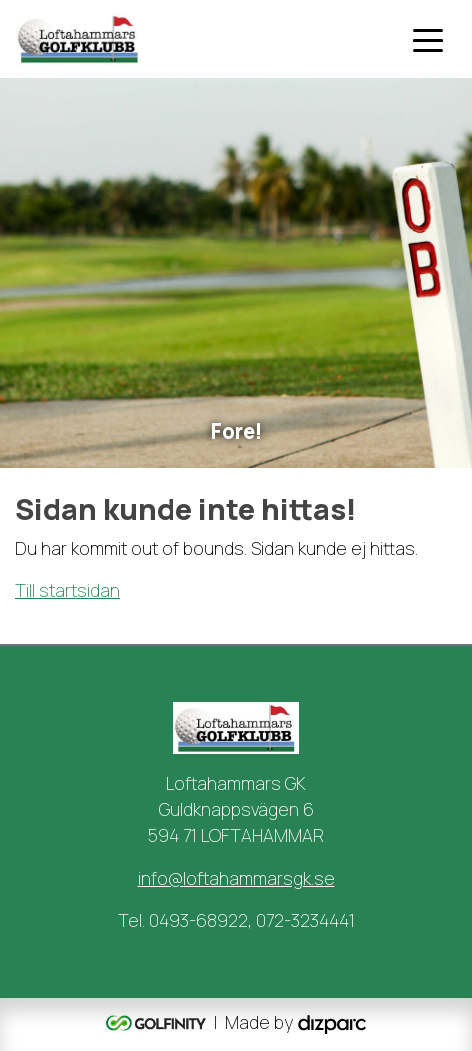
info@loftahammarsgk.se (236, 878)
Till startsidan (67, 590)
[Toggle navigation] (428, 39)
